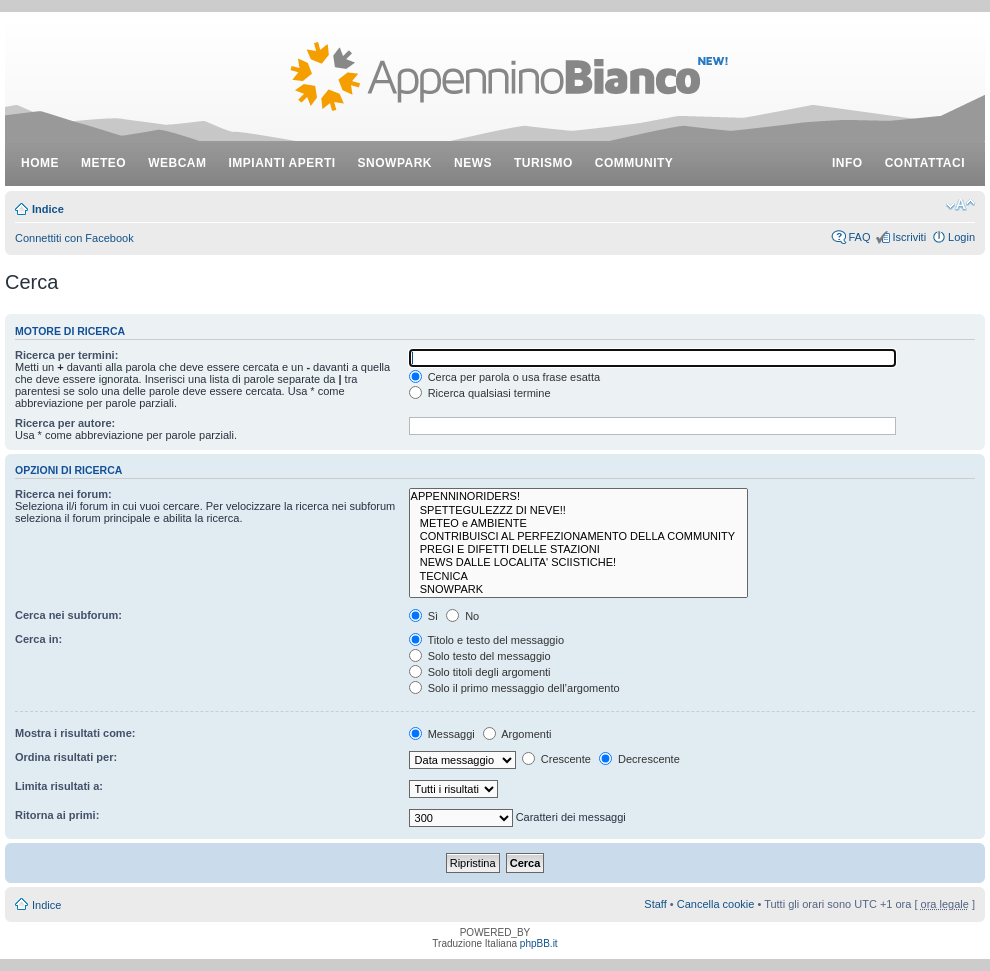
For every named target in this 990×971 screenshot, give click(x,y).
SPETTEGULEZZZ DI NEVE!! (579, 510)
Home (40, 163)
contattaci (925, 163)
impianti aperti (282, 163)
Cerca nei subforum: (68, 615)
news (473, 163)
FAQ (859, 237)
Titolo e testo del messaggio (486, 640)
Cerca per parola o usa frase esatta (504, 377)
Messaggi (442, 734)
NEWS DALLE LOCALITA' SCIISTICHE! (579, 562)
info (847, 163)
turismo (543, 163)
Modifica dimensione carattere (960, 205)
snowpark (395, 163)
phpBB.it (539, 943)
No (462, 616)
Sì (423, 616)
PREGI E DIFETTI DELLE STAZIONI (579, 549)
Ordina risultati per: (66, 757)
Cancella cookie (716, 904)
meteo (103, 163)
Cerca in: (38, 639)
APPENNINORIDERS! (579, 496)
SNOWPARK (579, 589)
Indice (48, 209)
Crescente (556, 759)
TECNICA (579, 576)
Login (961, 237)
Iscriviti (909, 237)
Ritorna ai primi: (57, 815)
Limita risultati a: (59, 786)
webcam (177, 163)
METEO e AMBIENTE (579, 523)
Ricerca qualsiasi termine (480, 393)
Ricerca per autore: (65, 423)
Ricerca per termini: (66, 355)
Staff (655, 904)
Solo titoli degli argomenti (480, 672)
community (634, 163)
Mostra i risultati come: (75, 733)
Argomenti (517, 734)
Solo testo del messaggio (480, 656)
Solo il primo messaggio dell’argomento (514, 688)
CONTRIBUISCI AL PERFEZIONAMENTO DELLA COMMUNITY (579, 536)
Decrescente (639, 759)
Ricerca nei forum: (63, 494)
